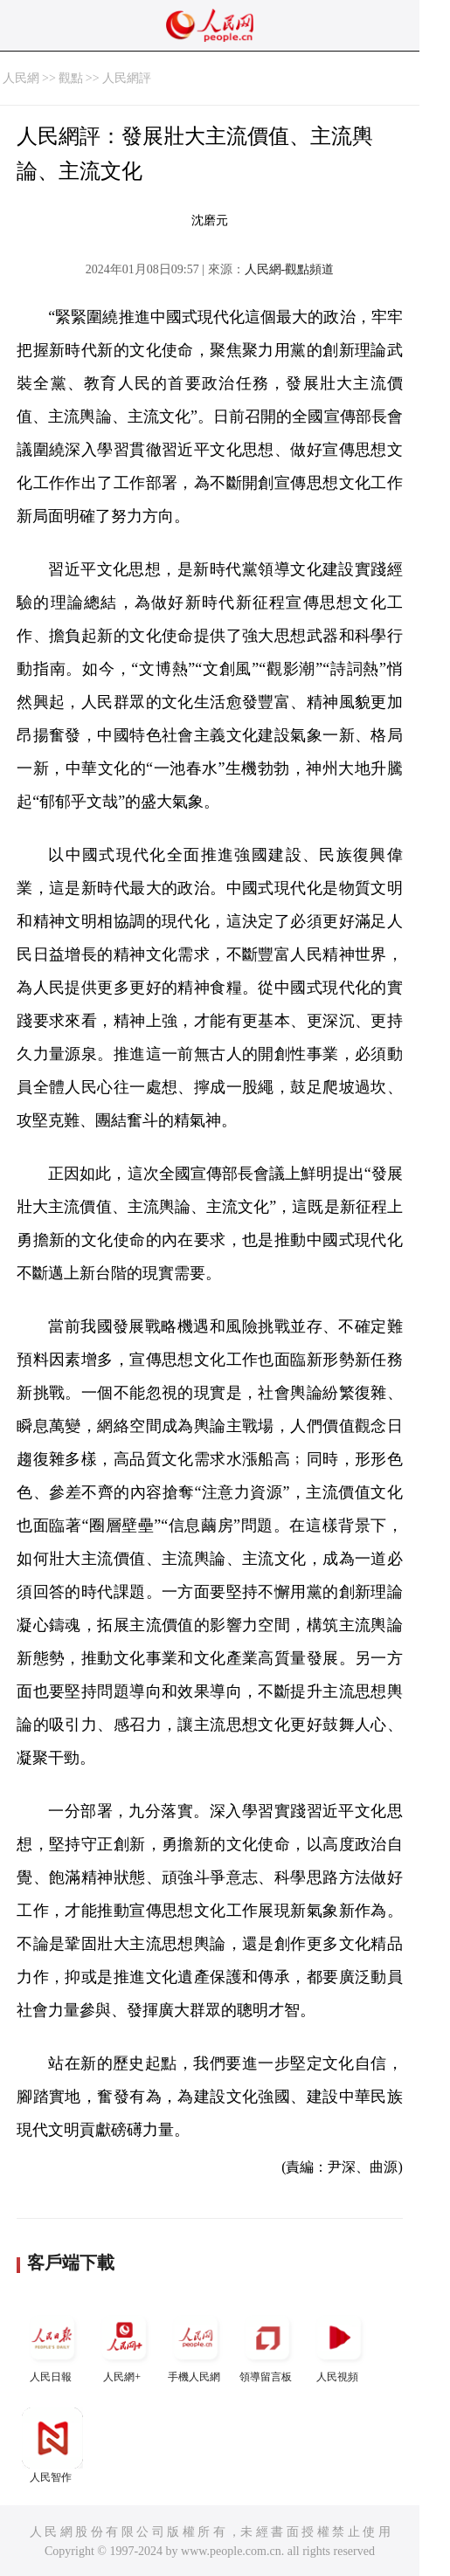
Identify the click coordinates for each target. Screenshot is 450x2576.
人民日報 (52, 2345)
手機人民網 (195, 2345)
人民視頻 (339, 2345)
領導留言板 (267, 2345)
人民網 (21, 78)
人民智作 (52, 2445)
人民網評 (126, 78)
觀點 (71, 78)
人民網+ (124, 2345)
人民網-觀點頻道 (290, 269)
